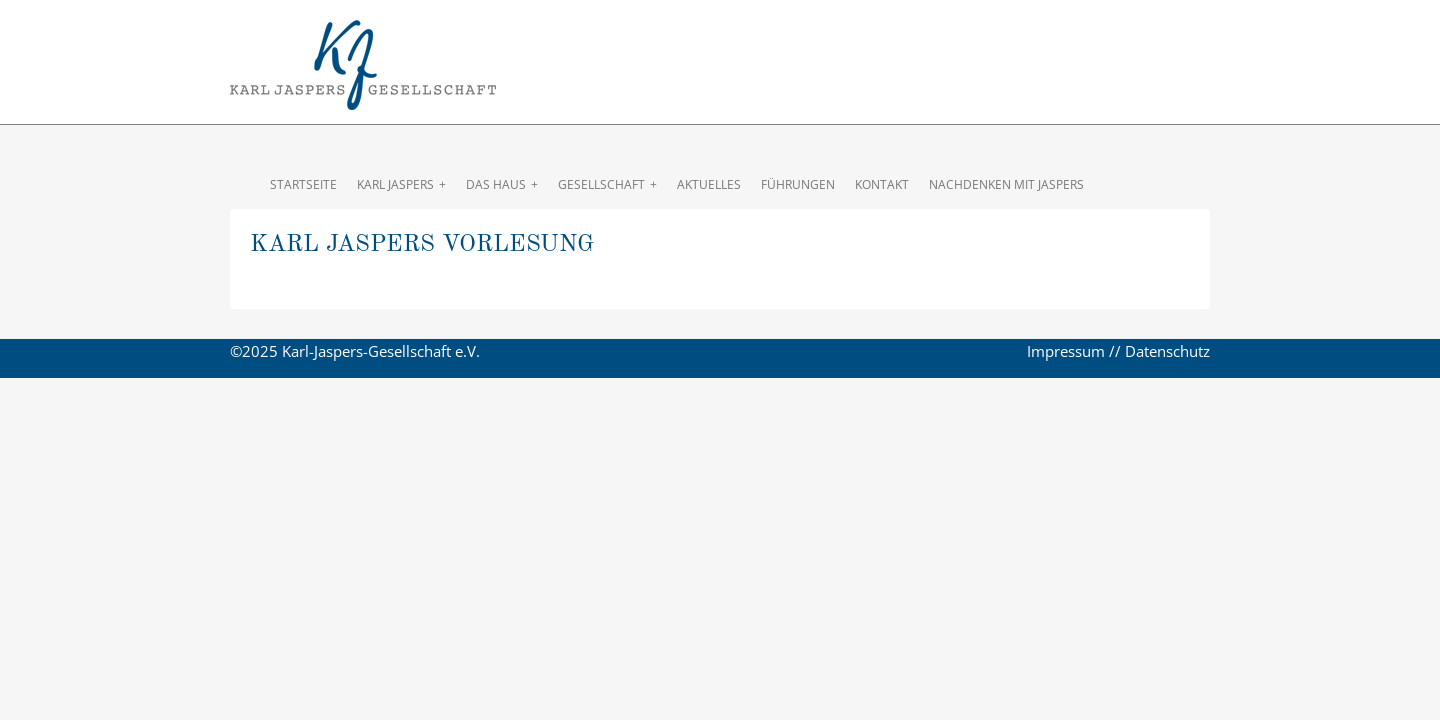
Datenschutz (1167, 351)
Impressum (1066, 351)
